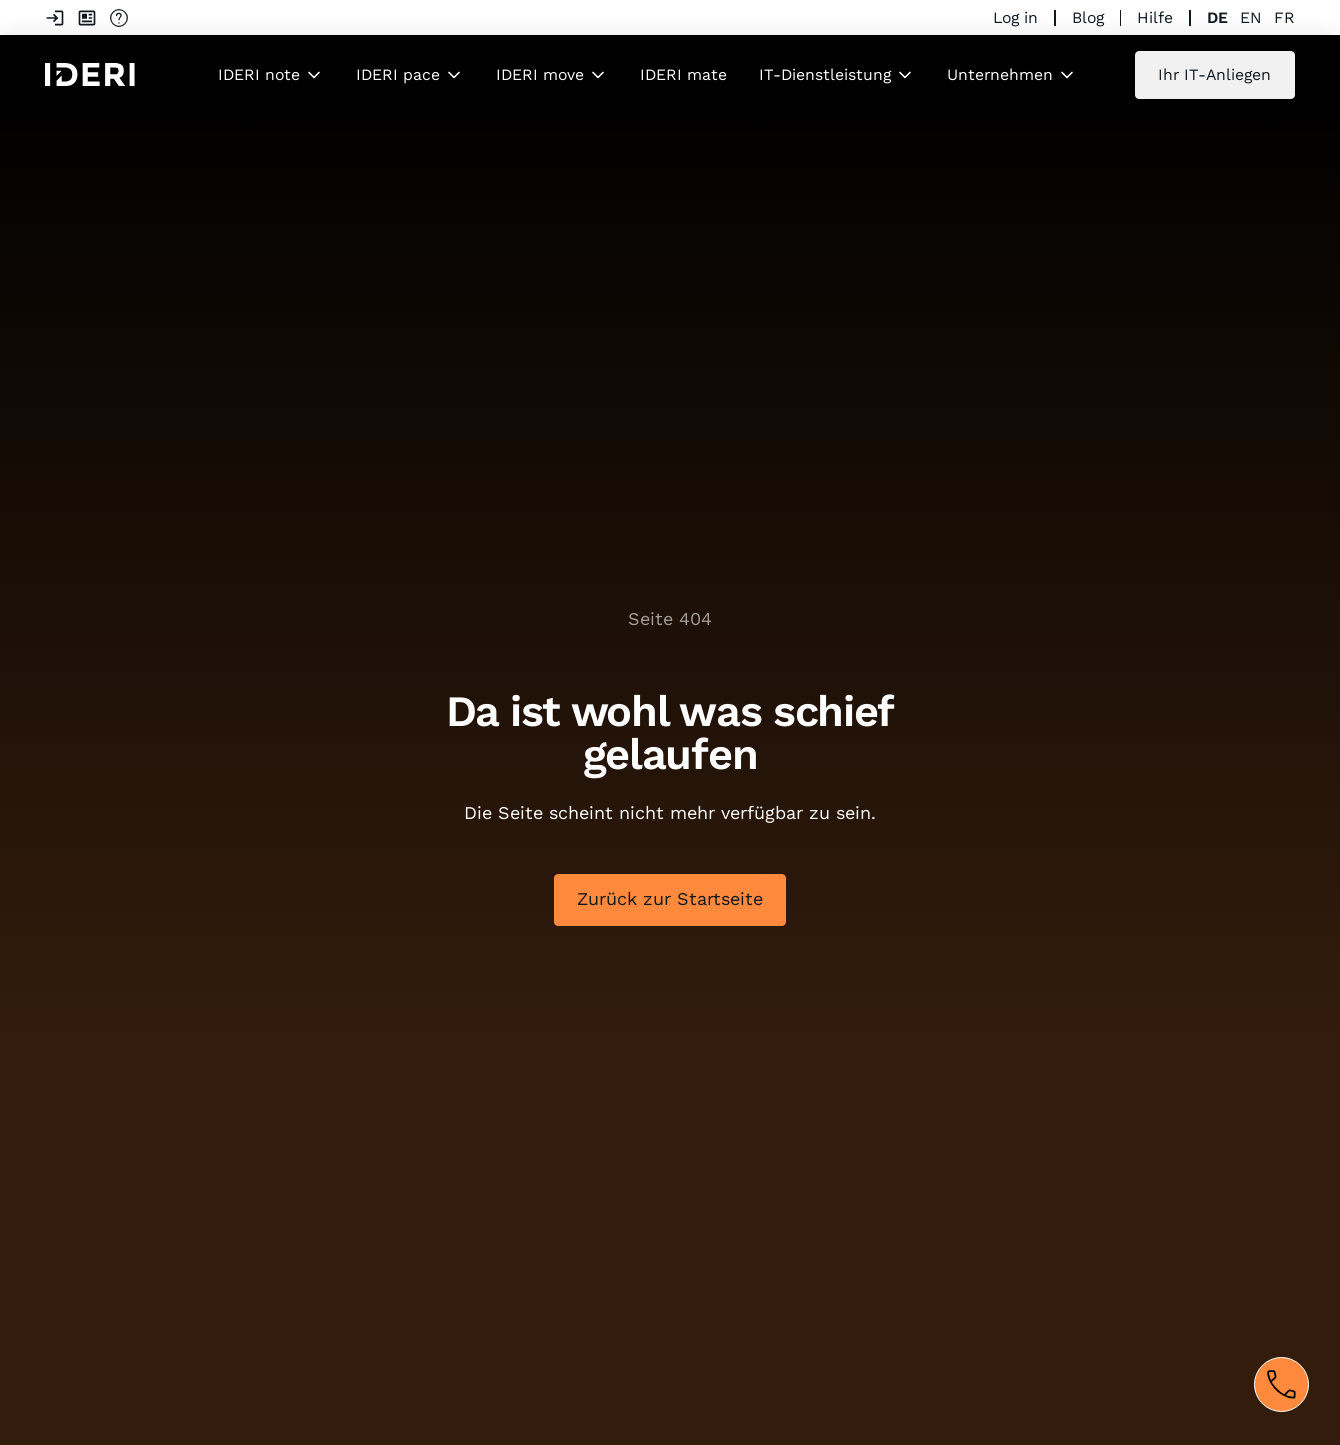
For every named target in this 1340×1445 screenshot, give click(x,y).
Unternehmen (1000, 74)
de (1217, 17)
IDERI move (540, 74)
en (1251, 17)
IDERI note (259, 74)
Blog (1088, 17)
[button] (271, 75)
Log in (1015, 17)
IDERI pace (398, 74)
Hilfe (1155, 17)
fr (1284, 17)
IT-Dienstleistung (825, 74)
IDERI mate (683, 74)
